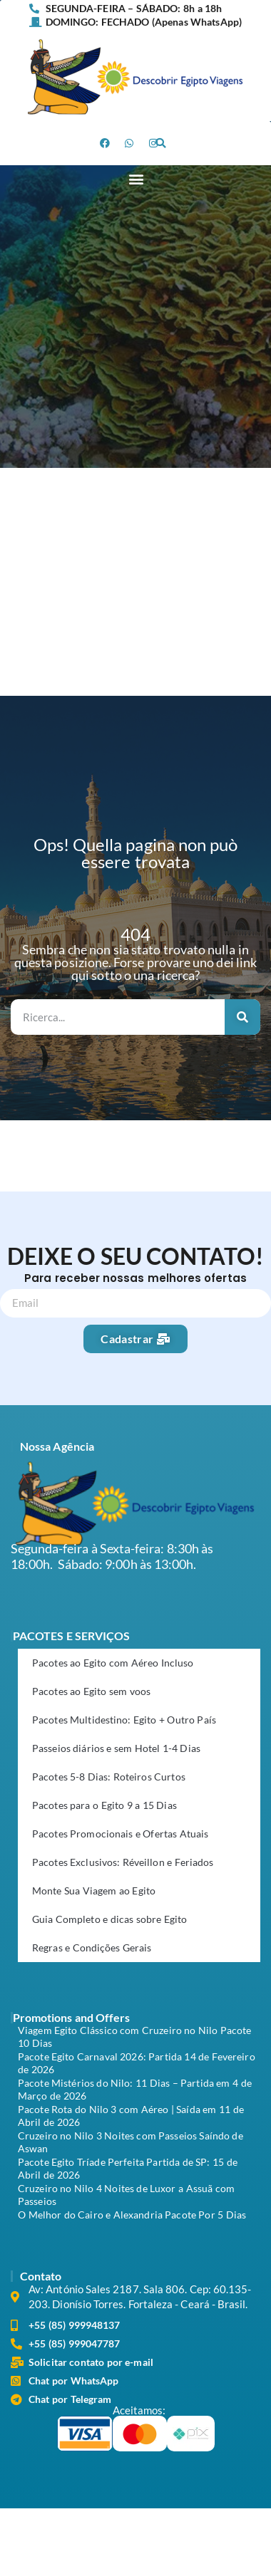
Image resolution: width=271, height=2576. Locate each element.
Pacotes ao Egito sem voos (91, 1691)
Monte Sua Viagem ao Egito (93, 1890)
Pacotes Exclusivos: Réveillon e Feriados (122, 1862)
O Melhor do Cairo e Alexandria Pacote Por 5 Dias (132, 2215)
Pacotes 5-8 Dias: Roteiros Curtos (108, 1777)
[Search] (242, 1017)
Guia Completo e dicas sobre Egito (109, 1919)
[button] (160, 143)
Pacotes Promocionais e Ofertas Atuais (120, 1833)
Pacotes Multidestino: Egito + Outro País (124, 1720)
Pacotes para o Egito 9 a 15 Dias (104, 1805)
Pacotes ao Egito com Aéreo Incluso (112, 1663)
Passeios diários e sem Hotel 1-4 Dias (116, 1748)
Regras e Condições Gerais (92, 1947)
